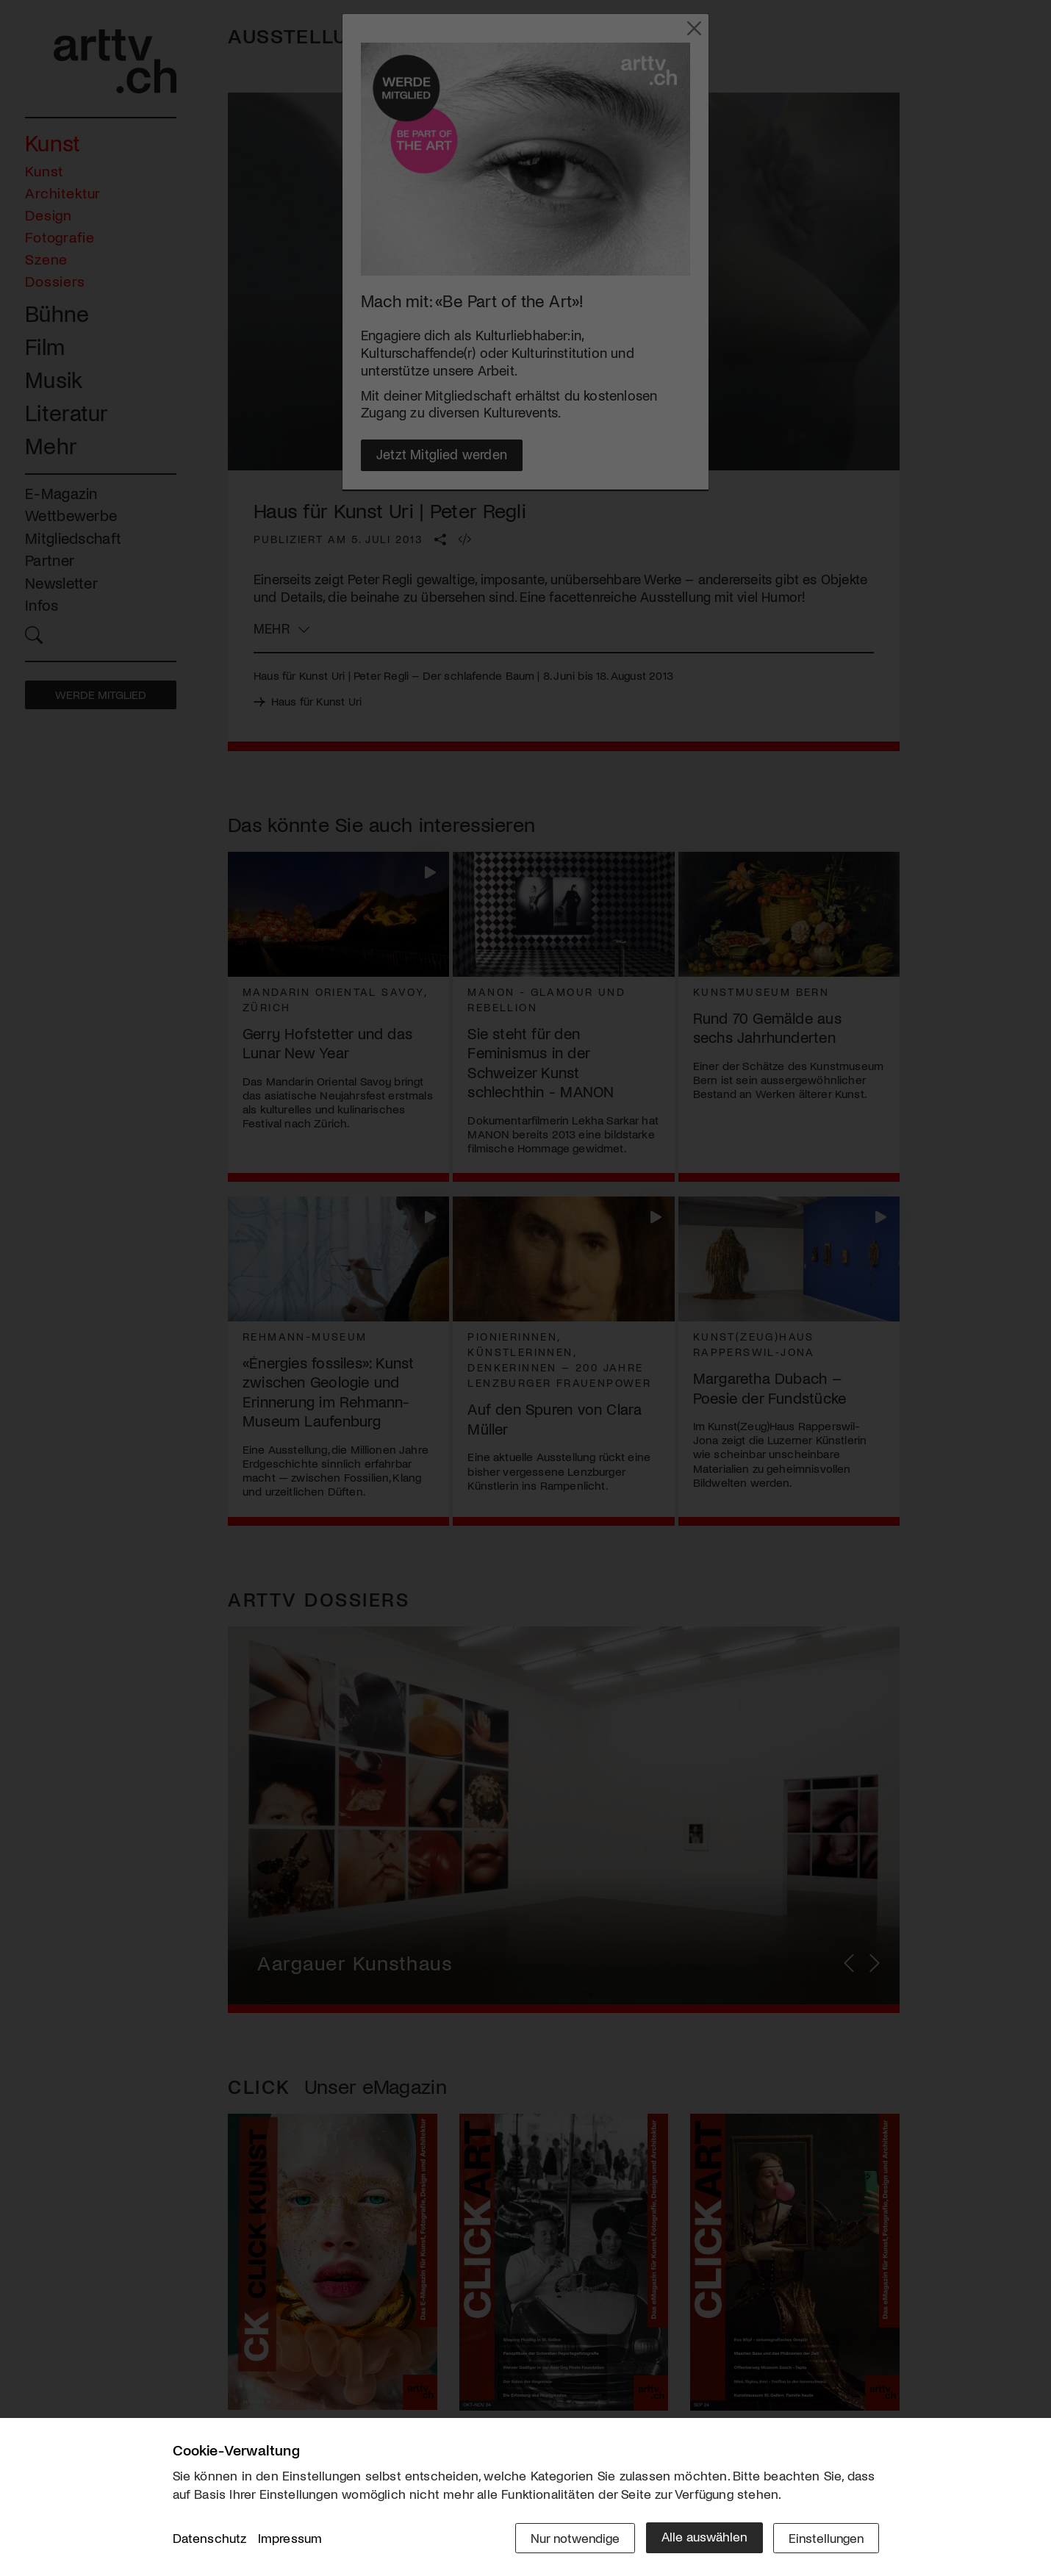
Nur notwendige (571, 2537)
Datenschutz (210, 2538)
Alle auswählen (702, 2537)
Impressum (290, 2538)
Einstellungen (825, 2537)
